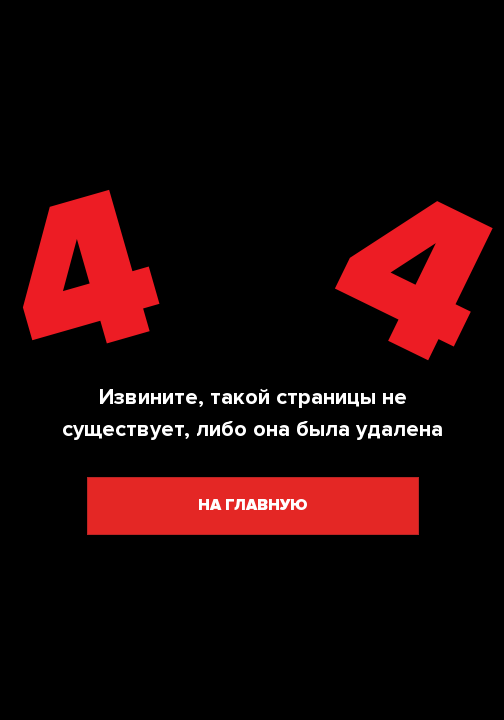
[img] (252, 270)
